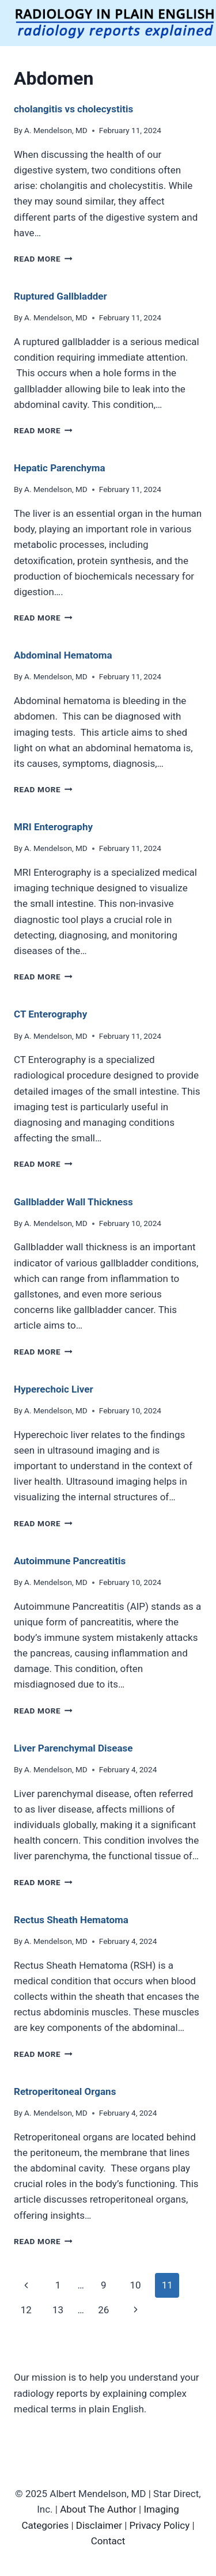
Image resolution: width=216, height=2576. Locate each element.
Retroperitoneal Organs (65, 2091)
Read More (43, 258)
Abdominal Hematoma (63, 655)
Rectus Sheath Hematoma (71, 1920)
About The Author (98, 2509)
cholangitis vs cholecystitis (73, 109)
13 (57, 2310)
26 (103, 2310)
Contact (108, 2541)
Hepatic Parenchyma (59, 468)
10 (135, 2285)
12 (26, 2310)
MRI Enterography (53, 827)
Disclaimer (99, 2525)
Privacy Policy (160, 2525)
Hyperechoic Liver (53, 1389)
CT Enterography (50, 1014)
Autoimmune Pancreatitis (70, 1561)
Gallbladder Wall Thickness (73, 1202)
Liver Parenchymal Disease (73, 1748)
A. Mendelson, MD (56, 130)
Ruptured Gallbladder (60, 296)
